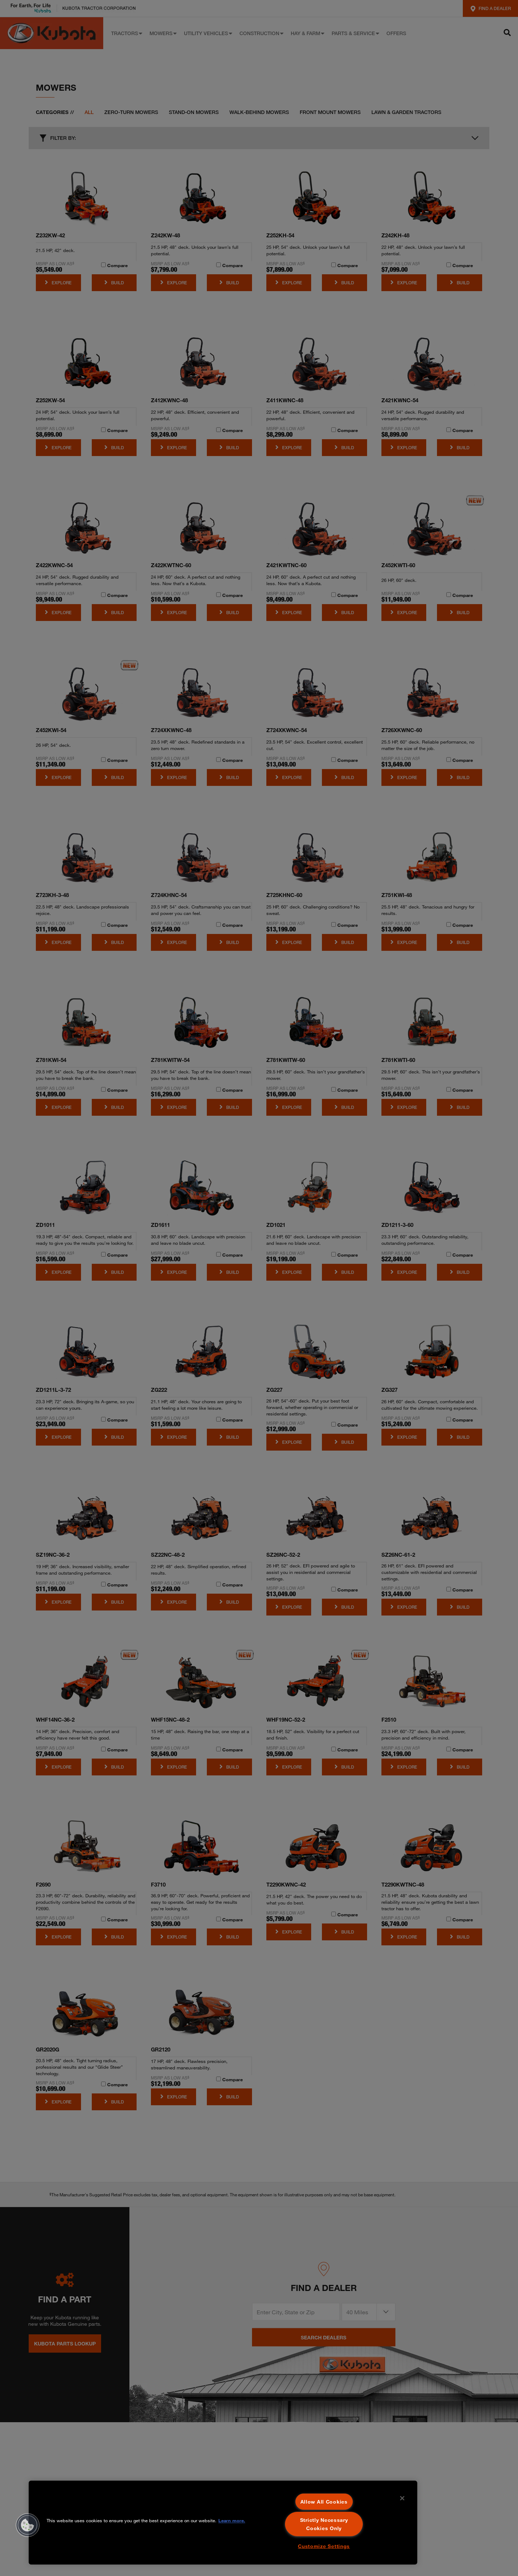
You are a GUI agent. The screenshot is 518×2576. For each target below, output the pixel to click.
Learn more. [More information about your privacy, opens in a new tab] (231, 2520)
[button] (27, 2525)
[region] (223, 2523)
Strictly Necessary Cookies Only (324, 2524)
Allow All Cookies (324, 2502)
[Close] (402, 2498)
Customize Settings (324, 2546)
